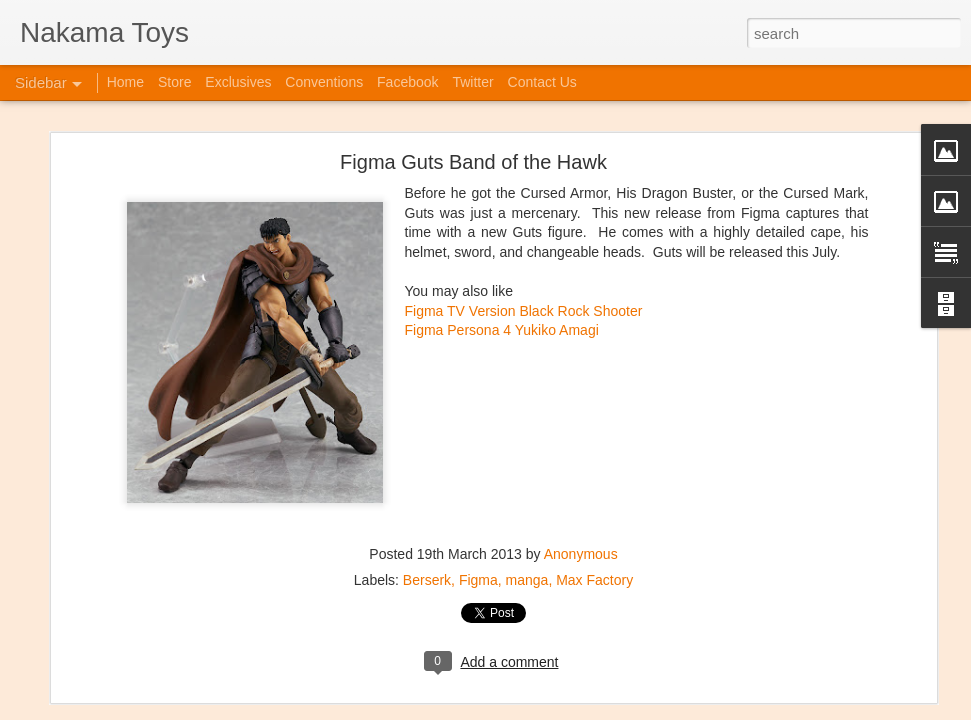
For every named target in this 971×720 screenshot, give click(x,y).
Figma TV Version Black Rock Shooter (524, 202)
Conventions (324, 82)
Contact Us (542, 82)
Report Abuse (664, 709)
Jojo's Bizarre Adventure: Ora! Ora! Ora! (155, 662)
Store (174, 82)
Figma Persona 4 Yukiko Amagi (502, 221)
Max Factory (594, 471)
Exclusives (238, 82)
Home (125, 82)
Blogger (606, 709)
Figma (478, 471)
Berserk (427, 471)
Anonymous (581, 445)
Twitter (472, 82)
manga (527, 471)
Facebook (407, 82)
